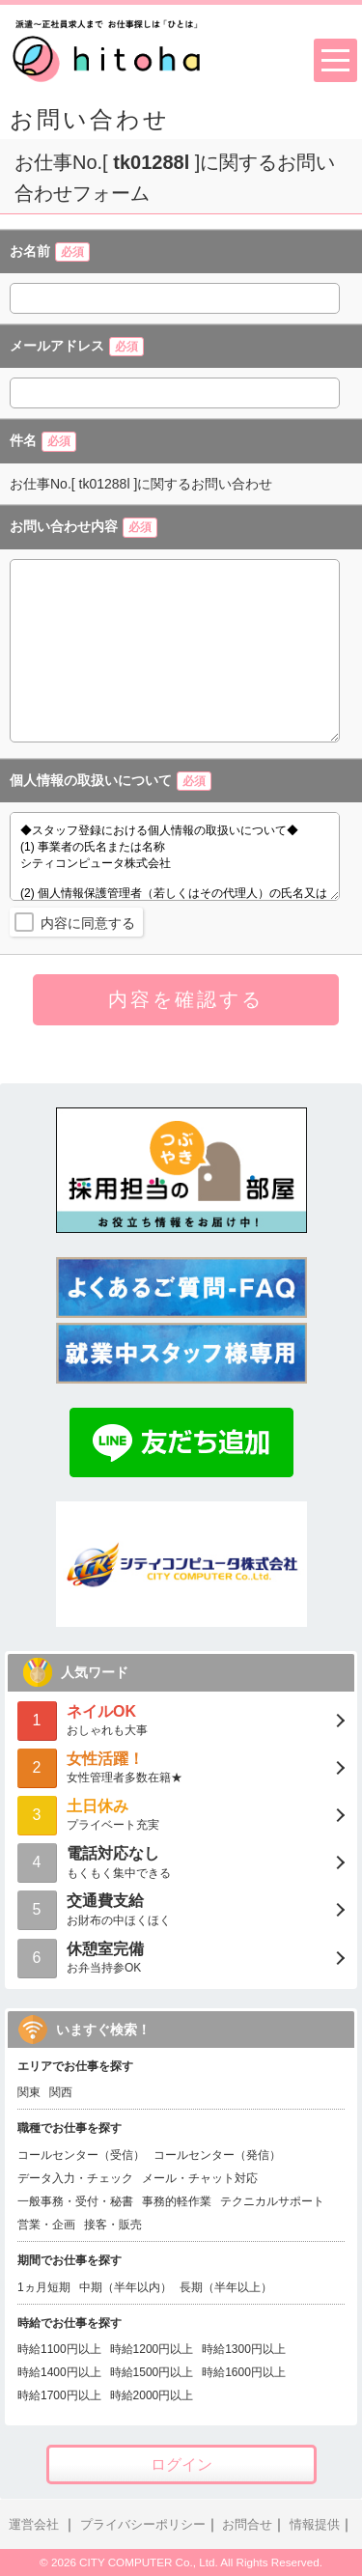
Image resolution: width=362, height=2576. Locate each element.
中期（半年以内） (125, 2287)
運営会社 (34, 2525)
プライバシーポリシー (143, 2525)
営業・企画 (46, 2224)
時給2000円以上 (152, 2395)
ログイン (181, 2464)
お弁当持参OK (181, 1956)
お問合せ (247, 2525)
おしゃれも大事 (181, 1719)
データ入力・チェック (75, 2178)
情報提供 (315, 2525)
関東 (29, 2092)
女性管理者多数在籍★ (181, 1766)
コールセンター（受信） (81, 2155)
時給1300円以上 (244, 2349)
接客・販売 (113, 2224)
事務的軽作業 (176, 2201)
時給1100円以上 (59, 2349)
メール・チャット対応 (200, 2178)
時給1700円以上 (59, 2395)
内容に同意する (88, 923)
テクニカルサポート (272, 2201)
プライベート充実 (181, 1814)
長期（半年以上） (226, 2287)
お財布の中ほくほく (181, 1908)
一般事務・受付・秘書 (75, 2201)
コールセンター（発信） (217, 2155)
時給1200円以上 (152, 2349)
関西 (60, 2092)
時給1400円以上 (59, 2372)
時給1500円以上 (152, 2372)
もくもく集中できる (181, 1861)
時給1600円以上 (244, 2372)
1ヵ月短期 (43, 2287)
